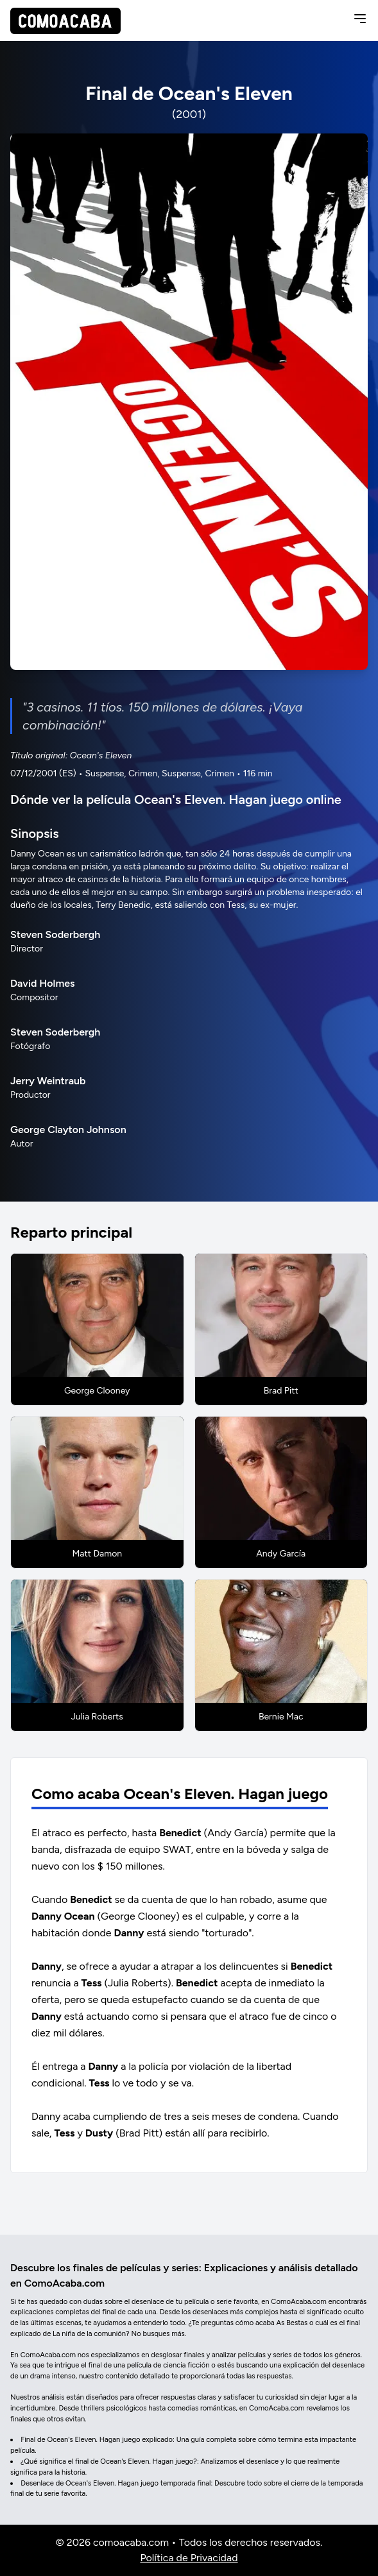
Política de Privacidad (188, 2558)
